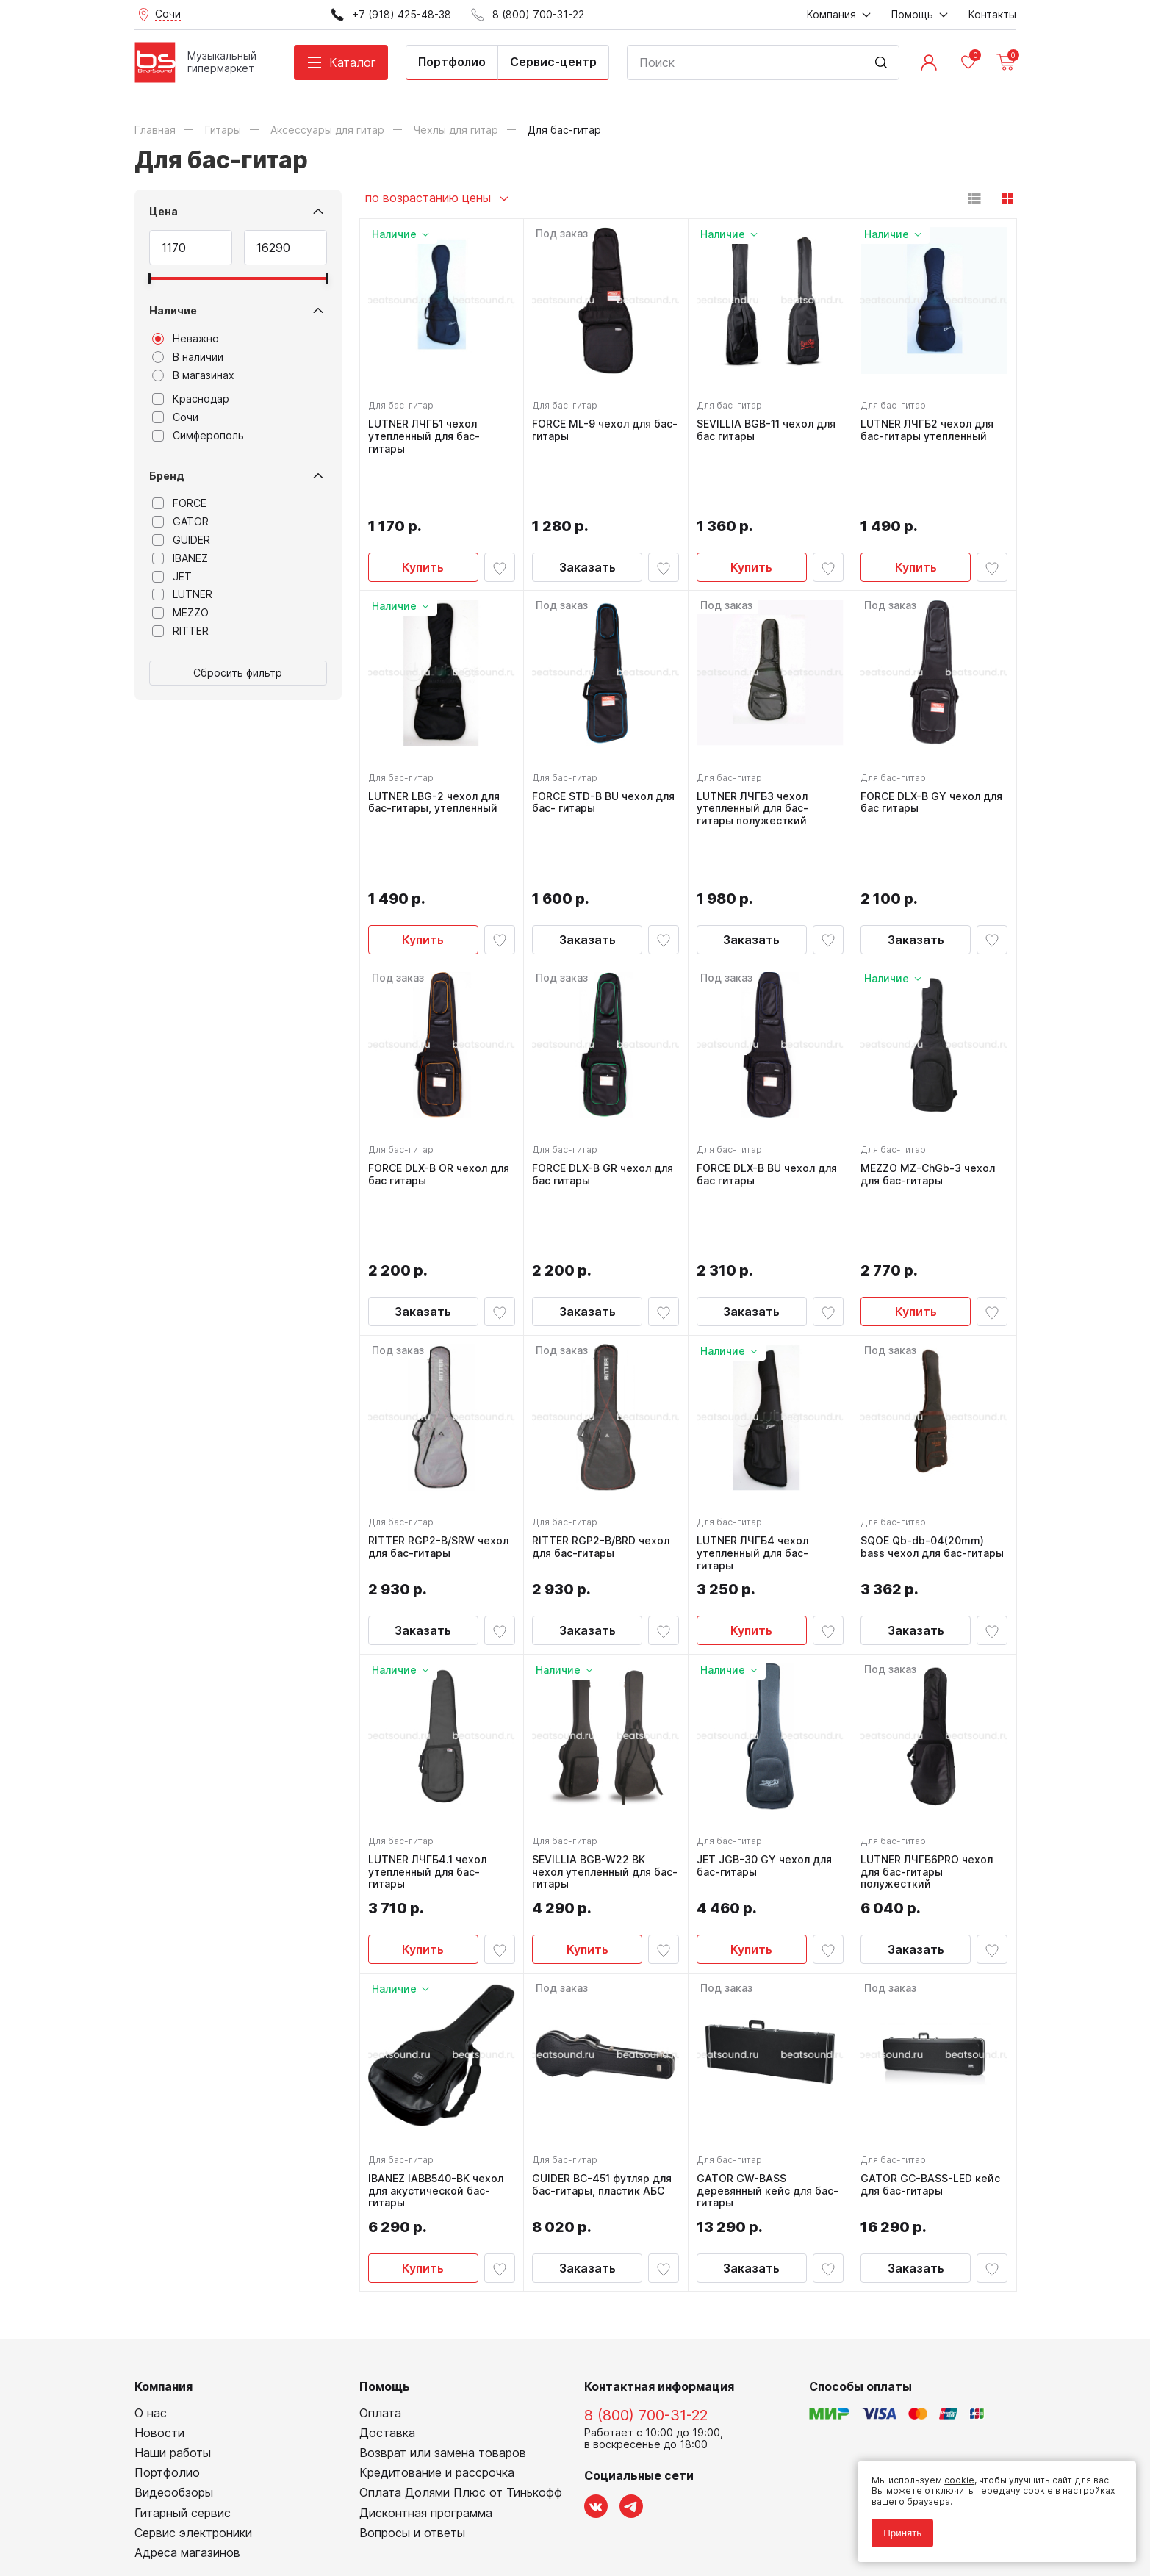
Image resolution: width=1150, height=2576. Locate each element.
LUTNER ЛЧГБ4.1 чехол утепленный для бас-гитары (431, 1695)
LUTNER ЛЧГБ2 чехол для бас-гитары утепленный (930, 426)
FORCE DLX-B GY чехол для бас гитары (924, 745)
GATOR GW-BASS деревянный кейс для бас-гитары (758, 2014)
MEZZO (180, 613)
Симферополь (198, 436)
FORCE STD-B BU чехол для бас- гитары (596, 745)
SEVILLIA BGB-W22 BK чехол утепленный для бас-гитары (595, 1695)
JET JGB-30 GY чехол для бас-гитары (767, 1689)
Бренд (166, 475)
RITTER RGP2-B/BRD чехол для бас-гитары (604, 1371)
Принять (896, 2526)
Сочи (175, 417)
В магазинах (193, 375)
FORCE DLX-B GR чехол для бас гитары (595, 1064)
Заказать (587, 510)
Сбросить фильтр (237, 672)
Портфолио (452, 61)
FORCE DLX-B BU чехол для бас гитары (759, 1064)
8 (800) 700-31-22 (646, 2242)
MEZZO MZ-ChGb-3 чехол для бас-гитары (931, 1064)
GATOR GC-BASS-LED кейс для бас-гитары (934, 2008)
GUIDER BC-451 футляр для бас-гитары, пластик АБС (605, 2008)
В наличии (187, 357)
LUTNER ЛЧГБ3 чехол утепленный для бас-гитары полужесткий (756, 751)
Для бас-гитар (404, 401)
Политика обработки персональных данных (232, 2498)
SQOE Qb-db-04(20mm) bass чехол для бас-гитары (926, 1377)
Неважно (185, 339)
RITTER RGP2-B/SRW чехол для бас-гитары (430, 1371)
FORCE (179, 503)
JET (172, 577)
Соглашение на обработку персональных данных (245, 2508)
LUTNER (182, 594)
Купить (423, 510)
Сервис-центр (553, 61)
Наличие (173, 310)
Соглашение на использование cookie (219, 2519)
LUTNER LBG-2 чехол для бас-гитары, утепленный (437, 745)
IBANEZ (180, 558)
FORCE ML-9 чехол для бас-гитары (595, 426)
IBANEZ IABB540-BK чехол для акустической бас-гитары (439, 2014)
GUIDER (181, 540)
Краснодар (190, 399)
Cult (318, 2541)
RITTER (180, 631)
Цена (163, 211)
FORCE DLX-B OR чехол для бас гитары (431, 1064)
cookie (953, 2473)
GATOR (180, 522)
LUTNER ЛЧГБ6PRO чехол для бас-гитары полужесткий (930, 1695)
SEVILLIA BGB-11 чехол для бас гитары (769, 426)
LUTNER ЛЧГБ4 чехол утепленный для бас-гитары (756, 1377)
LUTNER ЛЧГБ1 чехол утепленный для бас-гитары (428, 432)
